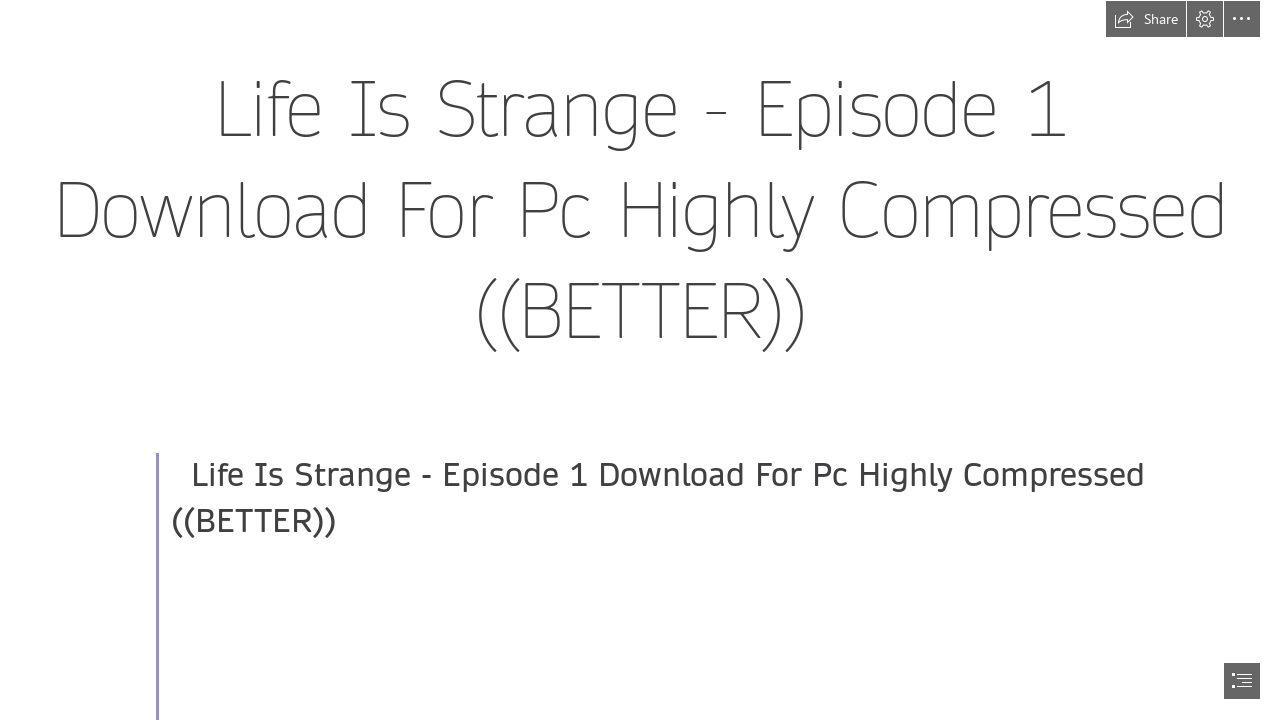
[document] (640, 360)
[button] (1146, 19)
